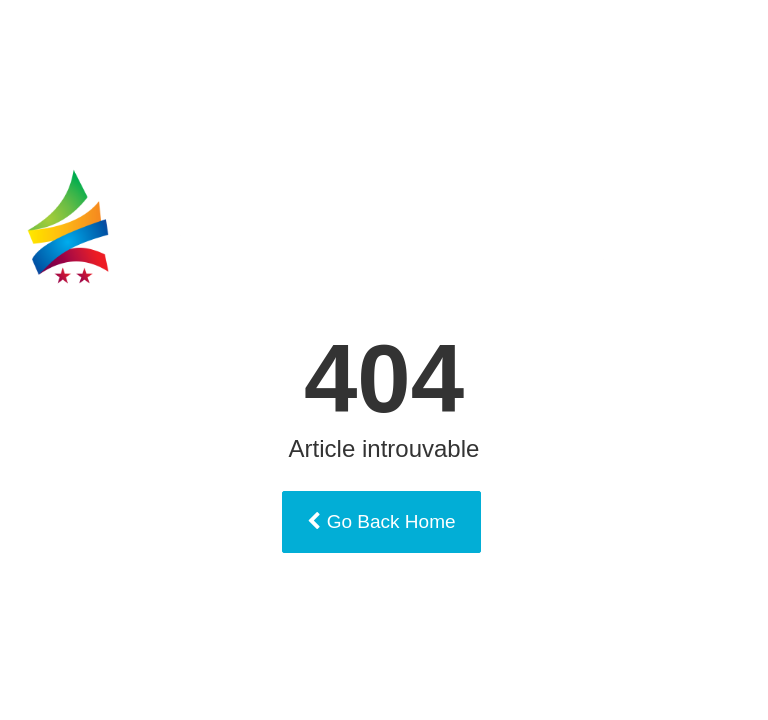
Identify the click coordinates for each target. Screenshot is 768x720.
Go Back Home (381, 521)
